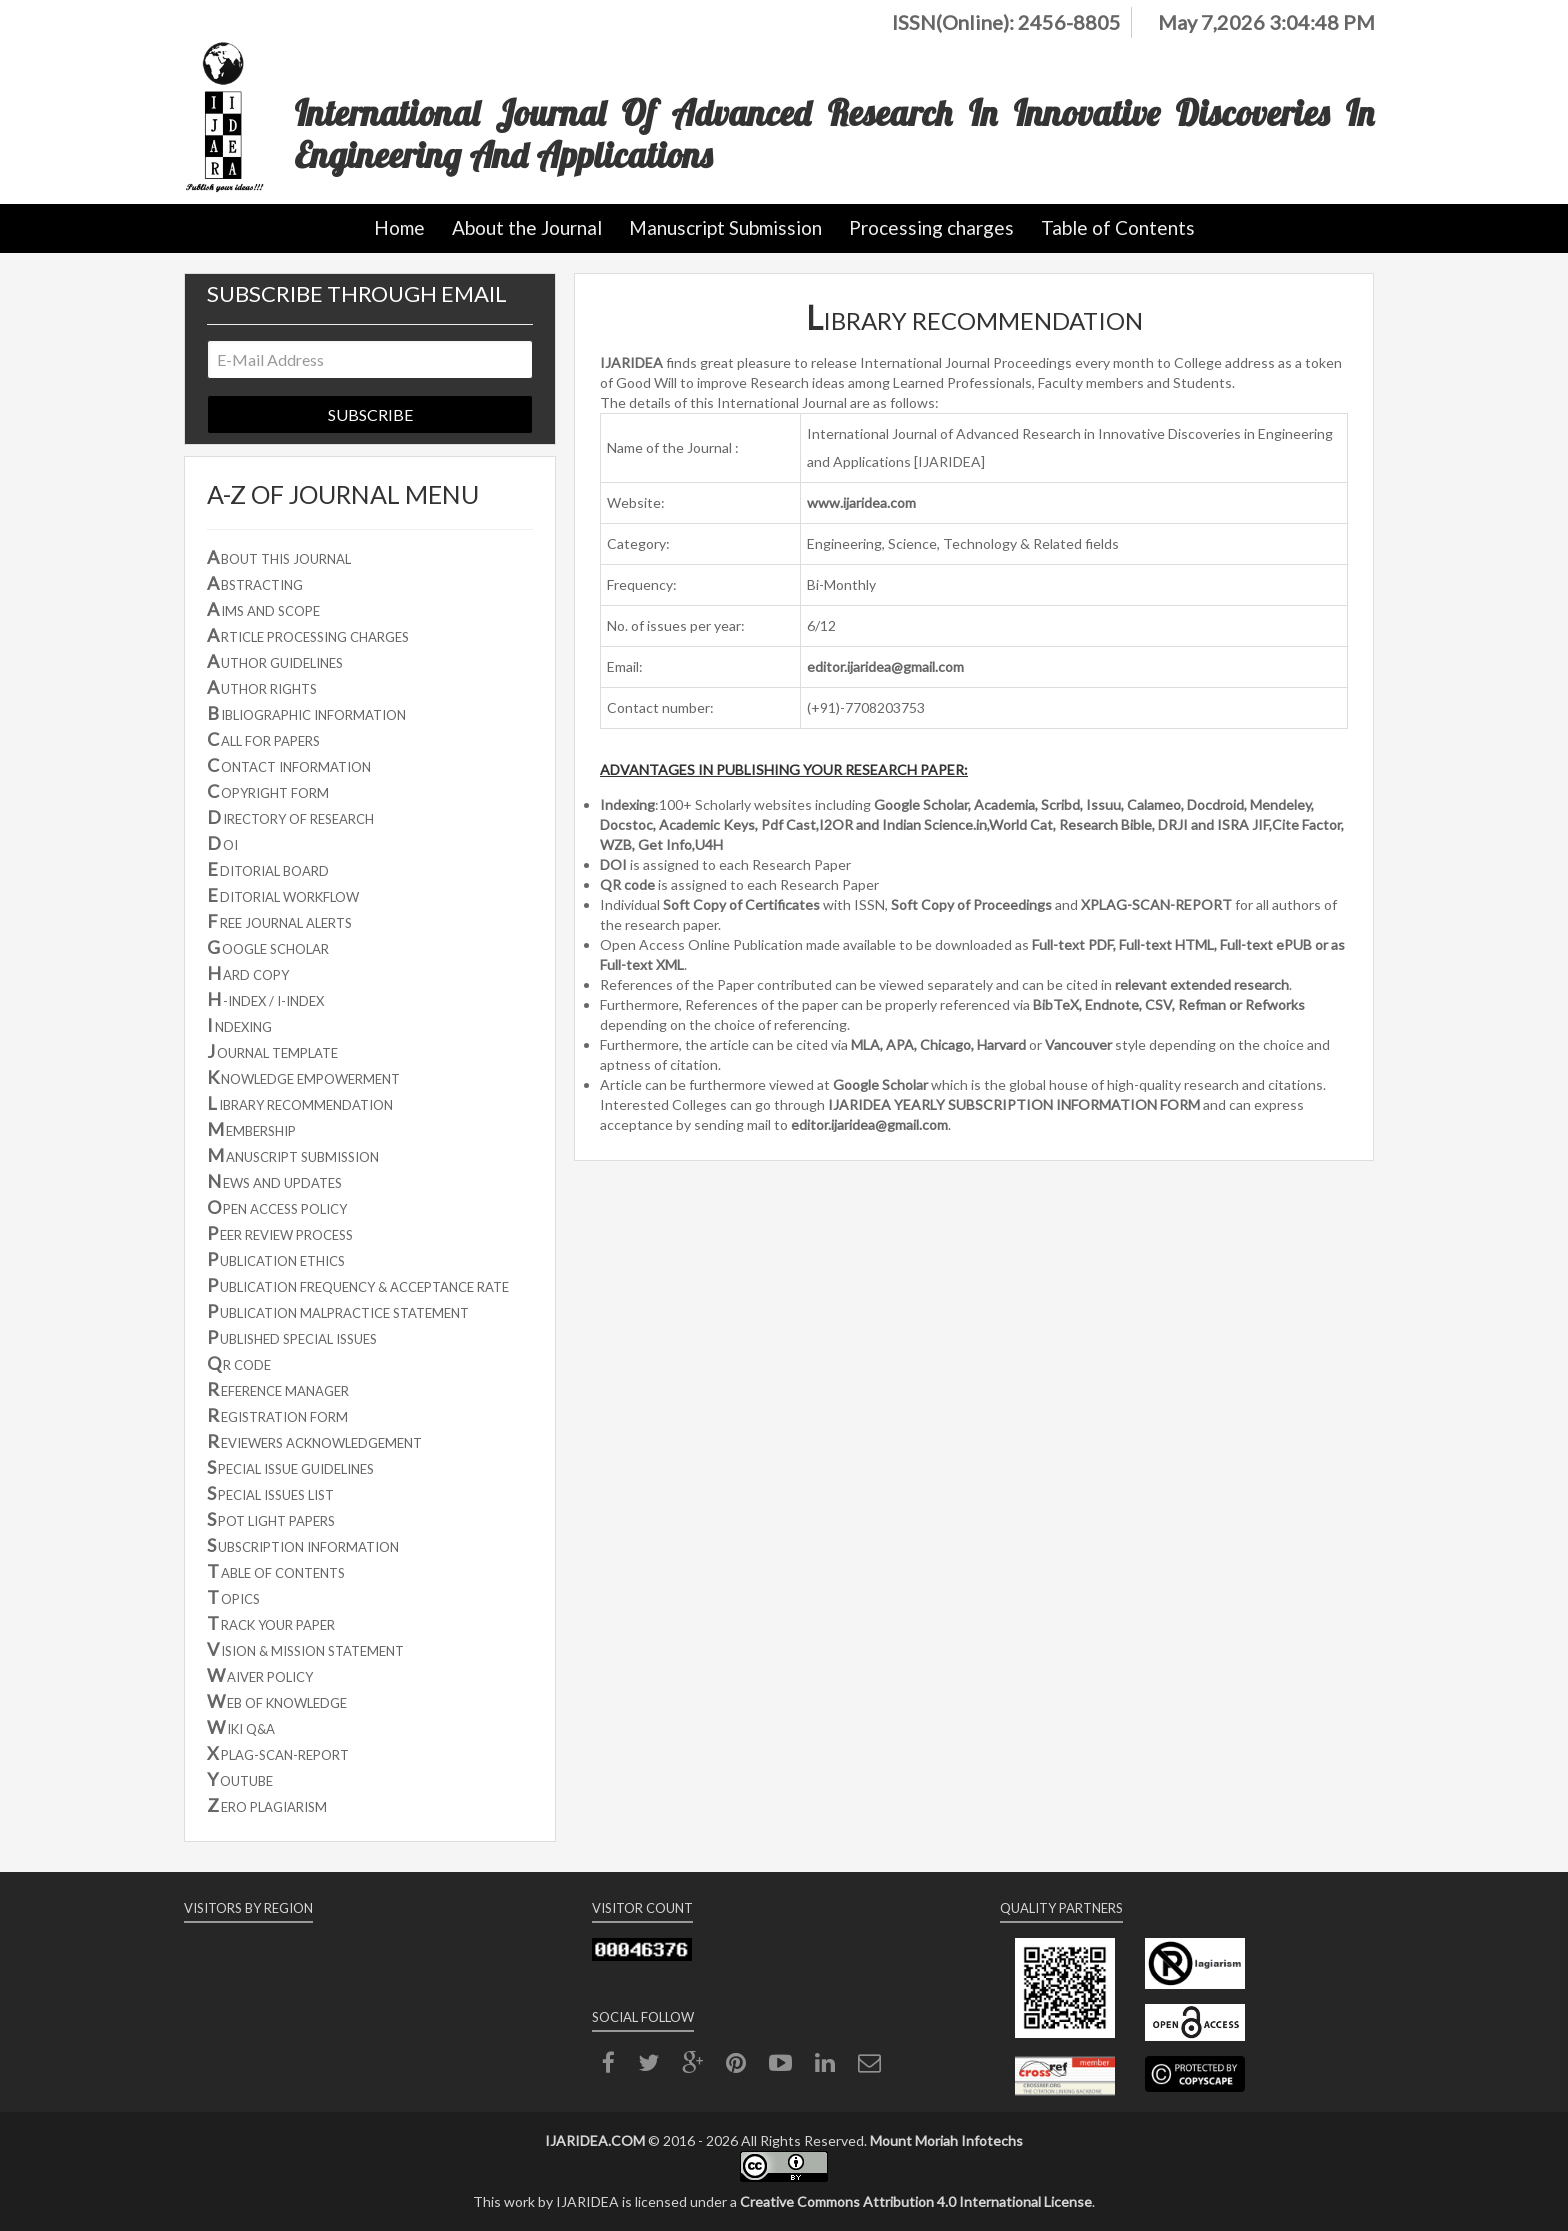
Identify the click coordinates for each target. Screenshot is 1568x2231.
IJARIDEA (631, 362)
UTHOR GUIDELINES (275, 661)
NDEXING (239, 1025)
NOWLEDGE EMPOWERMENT (303, 1077)
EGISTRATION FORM (277, 1415)
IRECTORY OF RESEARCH (290, 817)
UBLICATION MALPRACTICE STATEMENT (338, 1311)
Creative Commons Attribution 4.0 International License (916, 2201)
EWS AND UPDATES (274, 1181)
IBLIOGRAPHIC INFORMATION (306, 713)
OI (222, 843)
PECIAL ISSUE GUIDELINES (290, 1467)
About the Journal (527, 227)
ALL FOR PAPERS (263, 739)
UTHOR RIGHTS (262, 687)
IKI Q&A (241, 1727)
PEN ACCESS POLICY (277, 1207)
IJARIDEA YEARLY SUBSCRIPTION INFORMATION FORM (1014, 1104)
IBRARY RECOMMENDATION (300, 1103)
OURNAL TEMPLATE (272, 1051)
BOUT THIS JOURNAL (279, 557)
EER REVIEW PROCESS (280, 1233)
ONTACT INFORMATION (289, 765)
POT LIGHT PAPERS (271, 1519)
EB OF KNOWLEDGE (277, 1701)
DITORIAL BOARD (268, 869)
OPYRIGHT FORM (268, 791)
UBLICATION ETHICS (276, 1259)
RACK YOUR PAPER (271, 1623)
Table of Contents (1118, 227)
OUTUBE (240, 1779)
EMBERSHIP (251, 1129)
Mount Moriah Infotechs (946, 2140)
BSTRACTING (255, 583)
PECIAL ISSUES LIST (270, 1493)
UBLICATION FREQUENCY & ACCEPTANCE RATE (358, 1285)
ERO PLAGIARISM (267, 1805)
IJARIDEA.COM (595, 2140)
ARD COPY (248, 973)
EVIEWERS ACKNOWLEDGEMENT (314, 1441)
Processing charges (931, 227)
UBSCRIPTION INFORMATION (303, 1545)
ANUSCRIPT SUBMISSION (293, 1155)
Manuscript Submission (725, 227)
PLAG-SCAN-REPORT (278, 1753)
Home (399, 227)
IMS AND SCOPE (263, 609)
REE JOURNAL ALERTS (279, 921)
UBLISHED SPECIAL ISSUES (292, 1337)
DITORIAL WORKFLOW (283, 895)
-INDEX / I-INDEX (265, 999)
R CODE (239, 1363)
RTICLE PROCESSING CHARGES (308, 635)
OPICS (233, 1597)
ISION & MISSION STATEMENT (305, 1649)
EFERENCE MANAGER (278, 1389)
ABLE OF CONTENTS (276, 1571)
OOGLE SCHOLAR (268, 947)
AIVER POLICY (260, 1675)
